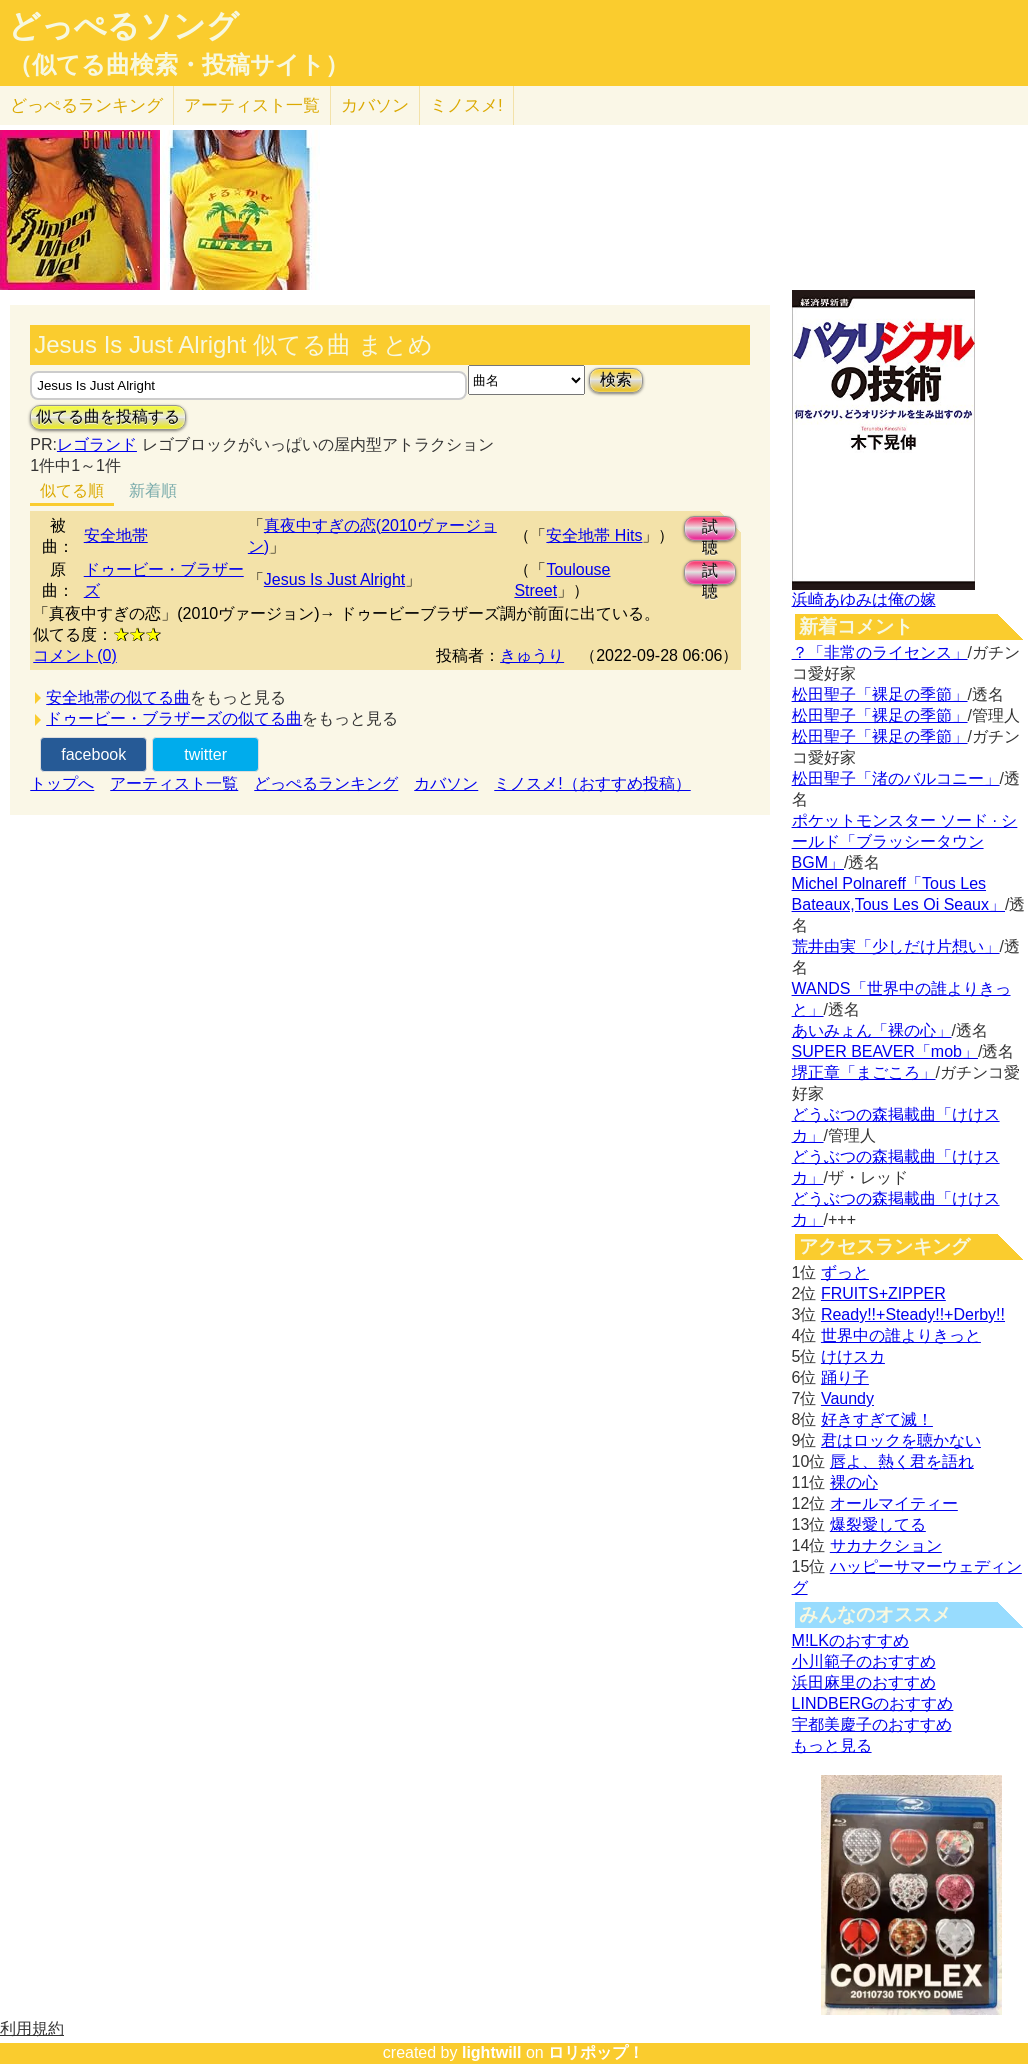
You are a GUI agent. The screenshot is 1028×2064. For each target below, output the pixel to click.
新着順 (153, 490)
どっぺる (86, 105)
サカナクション (886, 1545)
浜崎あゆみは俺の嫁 (864, 599)
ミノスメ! (466, 105)
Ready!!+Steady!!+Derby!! (913, 1314)
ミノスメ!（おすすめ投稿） (592, 783)
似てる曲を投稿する (108, 416)
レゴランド (97, 444)
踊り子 (845, 1377)
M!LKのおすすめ (850, 1640)
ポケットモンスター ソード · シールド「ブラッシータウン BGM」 (905, 841)
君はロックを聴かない (901, 1440)
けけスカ (853, 1356)
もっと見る (832, 1745)
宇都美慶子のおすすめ (872, 1724)
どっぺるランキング (326, 783)
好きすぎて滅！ (877, 1419)
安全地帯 (116, 535)
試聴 (710, 529)
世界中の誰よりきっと (901, 1335)
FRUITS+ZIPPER (883, 1293)
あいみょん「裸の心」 (872, 1030)
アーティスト (252, 105)
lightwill (492, 2052)
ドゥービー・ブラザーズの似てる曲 (174, 718)
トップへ (62, 783)
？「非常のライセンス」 (880, 652)
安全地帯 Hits (594, 535)
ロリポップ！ (596, 2052)
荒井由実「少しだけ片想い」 (896, 946)
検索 (616, 379)
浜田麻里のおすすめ (864, 1682)
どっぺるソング (123, 26)
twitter (205, 754)
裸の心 (854, 1482)
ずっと (845, 1272)
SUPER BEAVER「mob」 (885, 1051)
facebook (93, 754)
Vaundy (847, 1398)
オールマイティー (894, 1503)
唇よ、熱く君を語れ (902, 1461)
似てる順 (72, 490)
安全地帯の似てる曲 (118, 697)
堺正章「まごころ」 (864, 1072)
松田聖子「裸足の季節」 (880, 694)
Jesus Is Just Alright (334, 579)
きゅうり (532, 655)
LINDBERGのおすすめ (873, 1703)
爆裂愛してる (878, 1524)
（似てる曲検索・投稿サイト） (178, 65)
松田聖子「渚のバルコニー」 (896, 778)
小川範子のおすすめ (864, 1661)
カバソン (375, 105)
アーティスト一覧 (174, 783)
